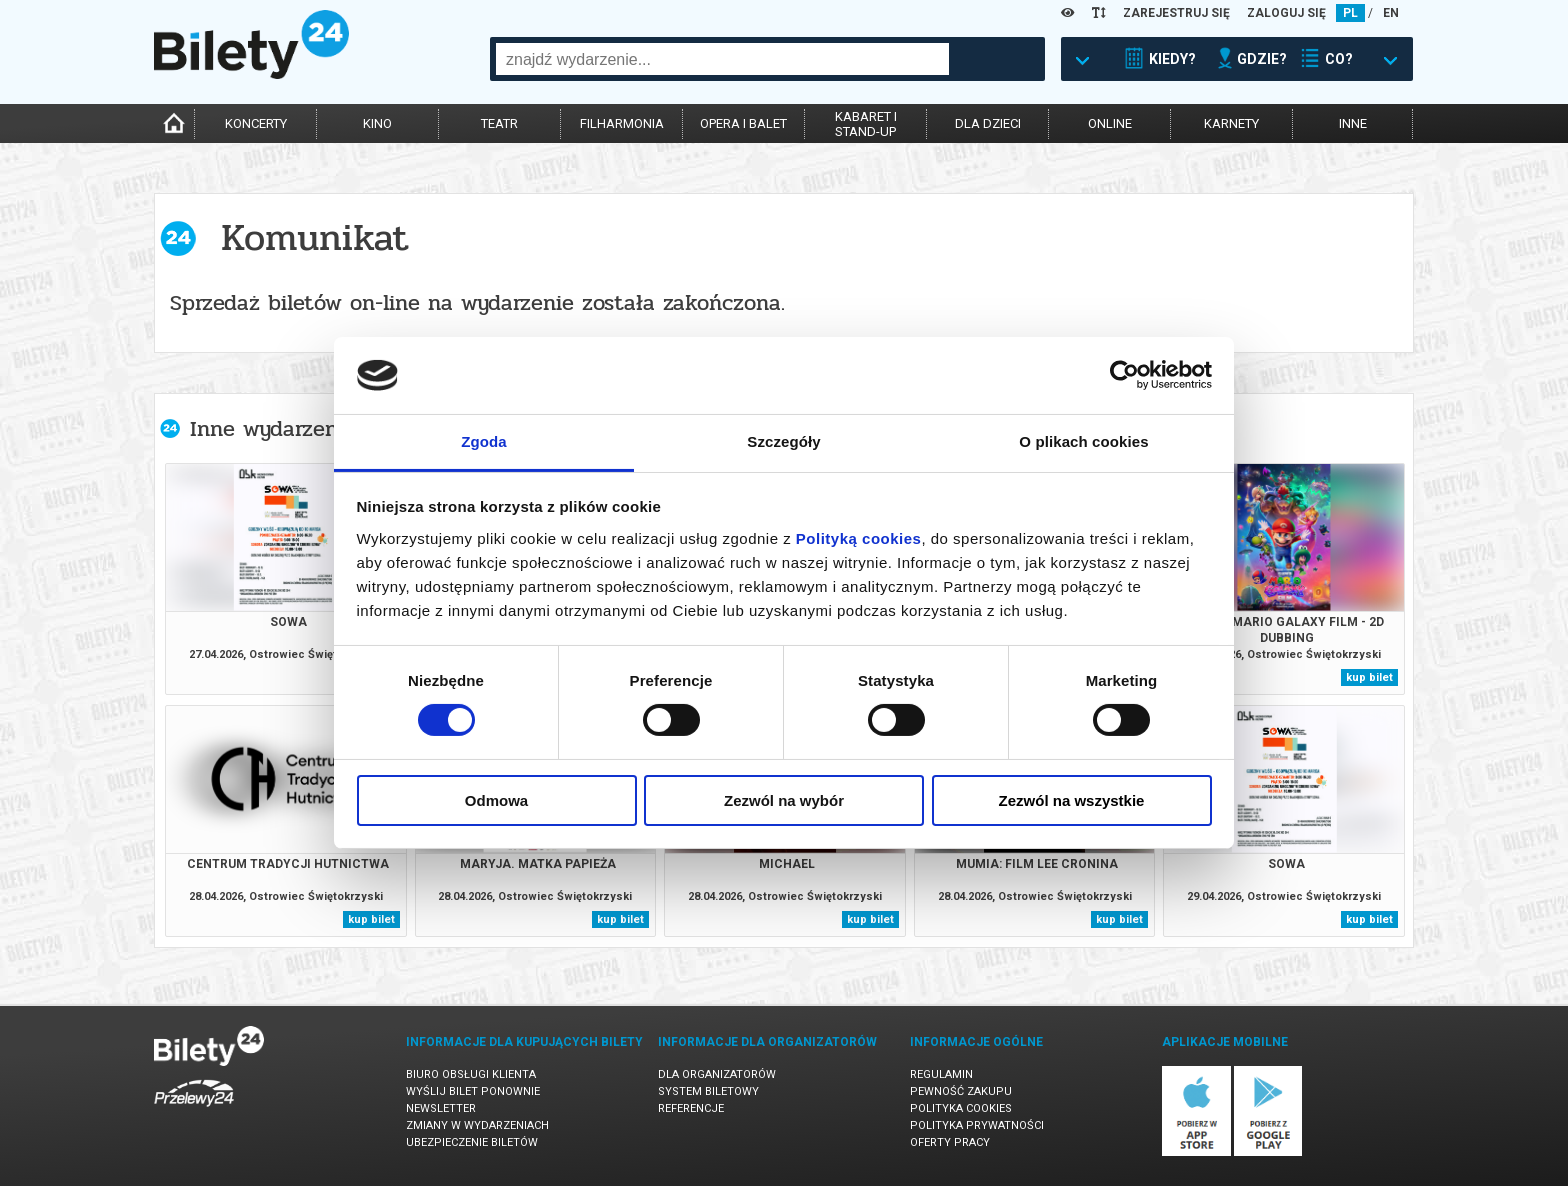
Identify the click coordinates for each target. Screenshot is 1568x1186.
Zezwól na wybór (784, 800)
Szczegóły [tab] (783, 441)
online (1110, 123)
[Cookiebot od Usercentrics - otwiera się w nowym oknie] (1124, 375)
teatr (499, 123)
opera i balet (743, 123)
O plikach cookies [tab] (1083, 441)
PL (1350, 13)
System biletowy (708, 1091)
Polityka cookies (961, 1108)
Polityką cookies (859, 538)
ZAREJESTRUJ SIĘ (1176, 13)
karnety (1231, 123)
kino (377, 123)
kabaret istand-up (866, 124)
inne (1353, 123)
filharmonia (622, 123)
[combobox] (722, 59)
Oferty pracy (950, 1142)
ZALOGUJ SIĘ (1286, 13)
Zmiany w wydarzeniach (477, 1125)
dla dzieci (988, 123)
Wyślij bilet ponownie (473, 1091)
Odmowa (496, 800)
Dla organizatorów (717, 1074)
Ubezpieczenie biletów (472, 1142)
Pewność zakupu (961, 1091)
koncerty (256, 123)
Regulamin (941, 1074)
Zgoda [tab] (484, 441)
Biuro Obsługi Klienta (471, 1074)
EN (1391, 13)
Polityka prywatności (977, 1125)
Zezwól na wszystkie (1072, 800)
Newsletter (441, 1108)
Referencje (691, 1108)
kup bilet (1369, 677)
